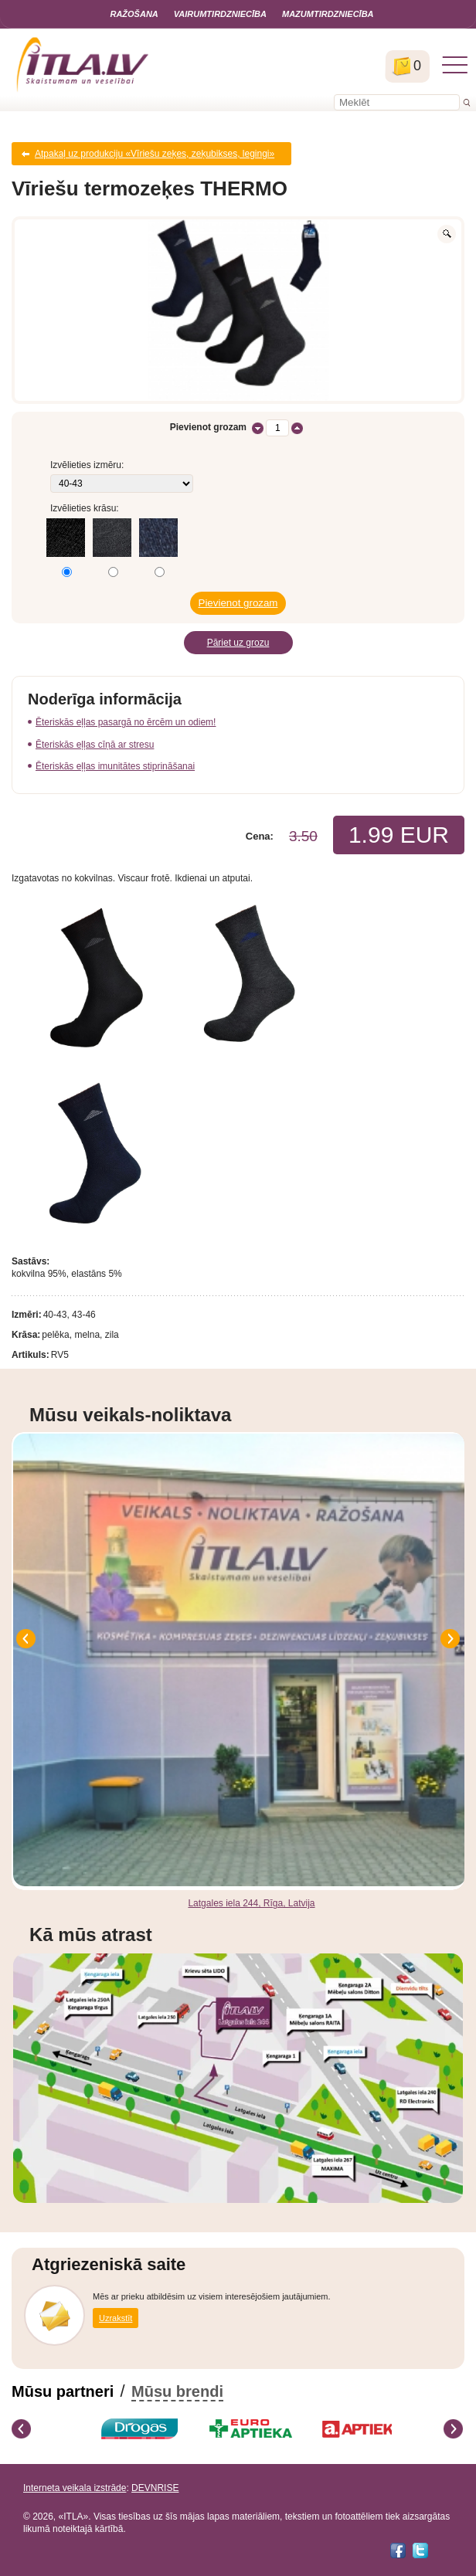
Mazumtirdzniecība (328, 14)
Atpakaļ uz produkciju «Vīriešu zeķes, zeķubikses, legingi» (154, 153)
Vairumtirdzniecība (220, 14)
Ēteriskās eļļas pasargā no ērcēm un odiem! (126, 722)
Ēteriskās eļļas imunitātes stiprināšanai (115, 766)
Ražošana (134, 14)
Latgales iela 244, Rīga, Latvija (251, 1903)
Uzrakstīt (115, 2318)
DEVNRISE (154, 2488)
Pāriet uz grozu (238, 642)
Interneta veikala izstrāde (74, 2488)
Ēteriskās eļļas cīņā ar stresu (95, 744)
